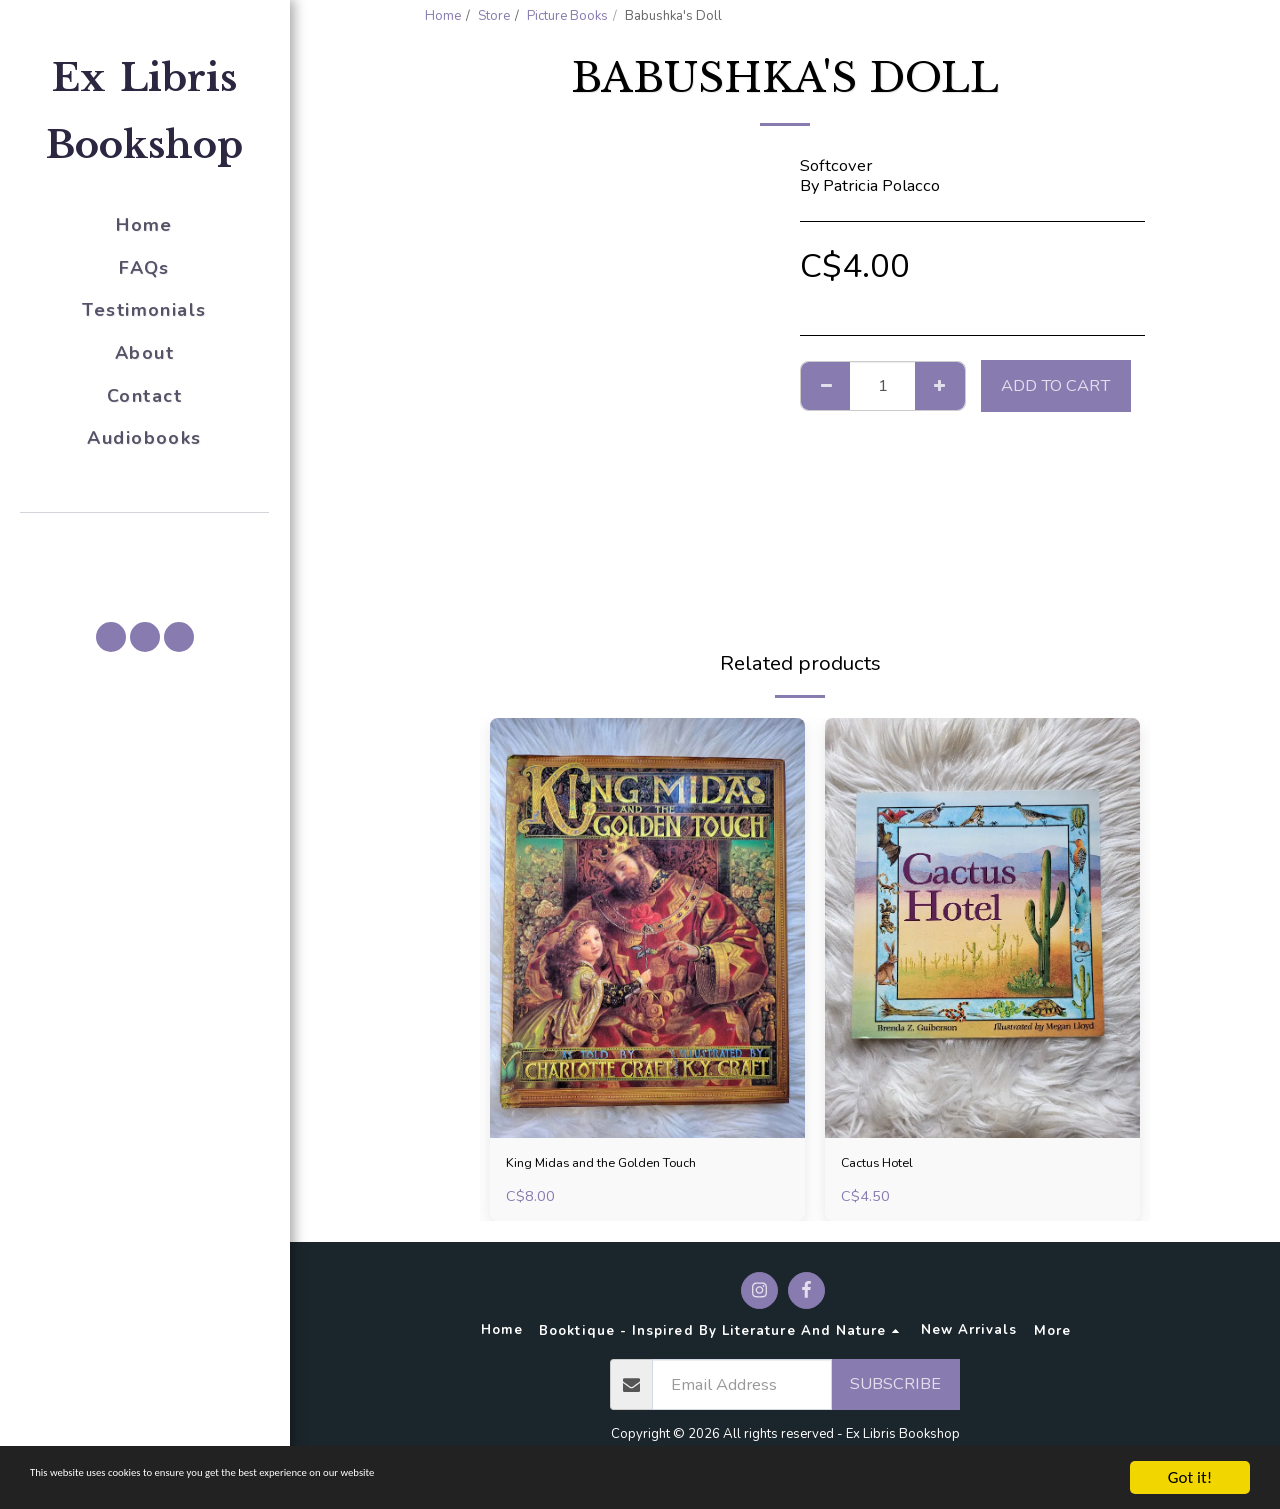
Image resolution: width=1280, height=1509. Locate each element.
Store (494, 16)
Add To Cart (1055, 385)
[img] (647, 928)
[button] (145, 541)
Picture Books (567, 16)
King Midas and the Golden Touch (629, 1165)
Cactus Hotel (888, 1165)
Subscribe (895, 1389)
